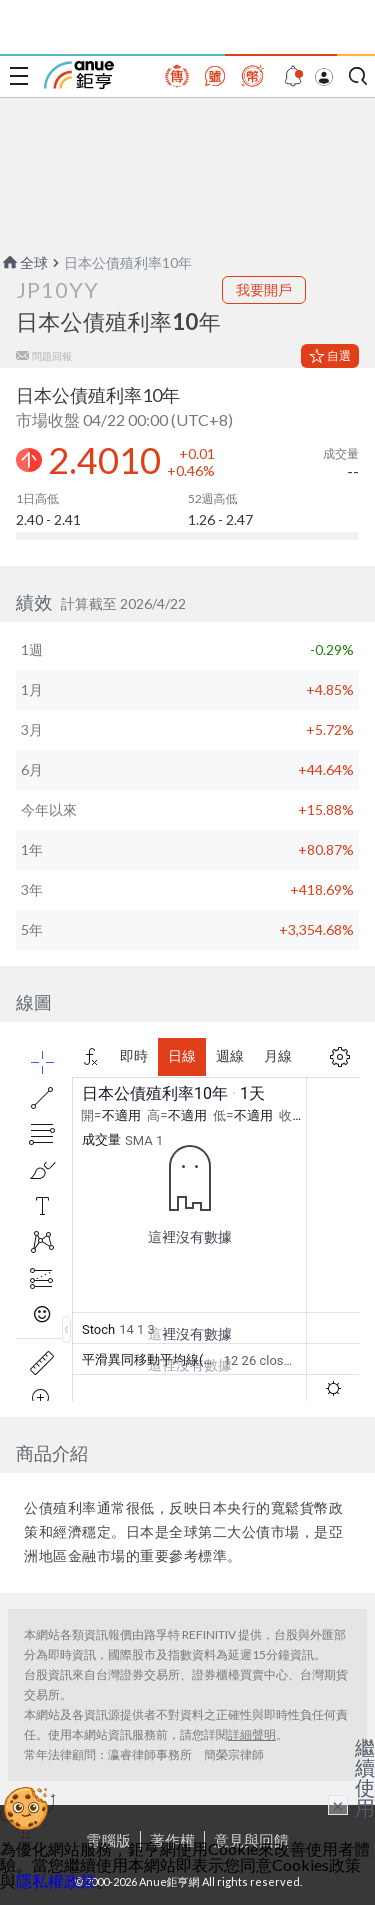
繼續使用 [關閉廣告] (365, 1777)
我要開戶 (264, 289)
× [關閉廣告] (338, 1805)
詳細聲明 (252, 1734)
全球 (24, 262)
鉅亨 (79, 75)
